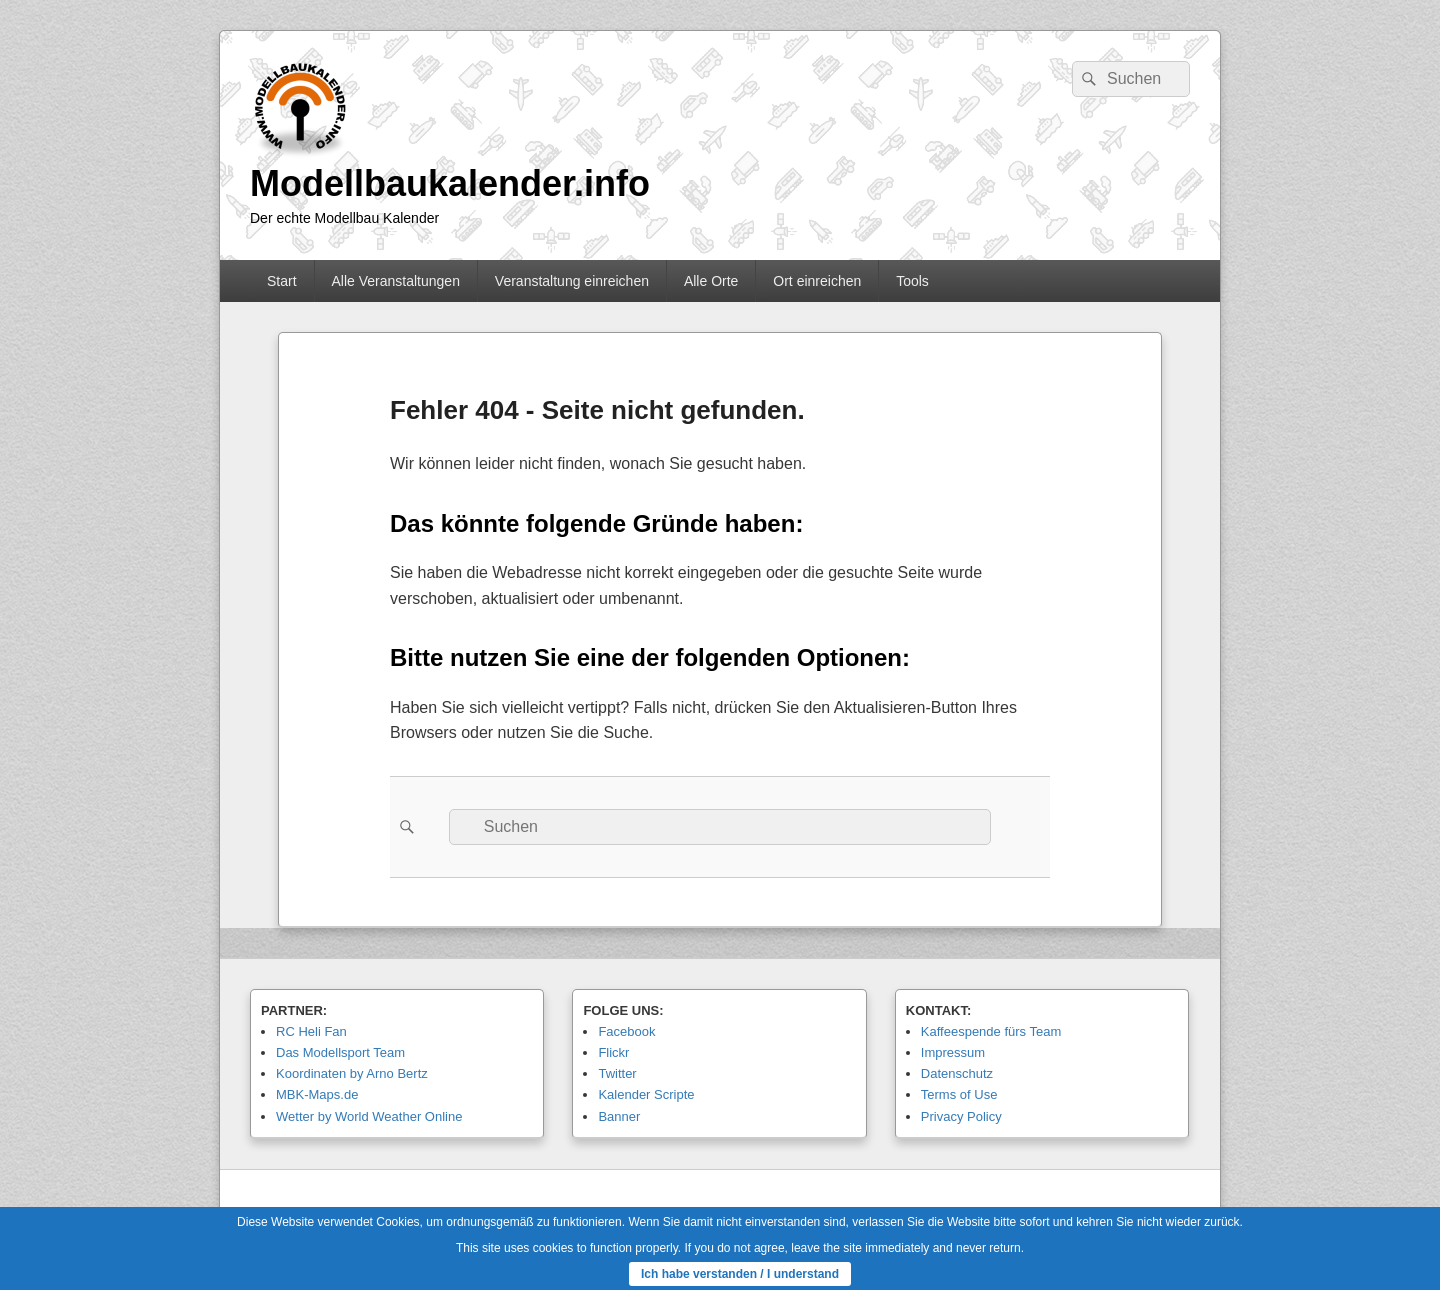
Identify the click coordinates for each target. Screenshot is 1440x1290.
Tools (912, 281)
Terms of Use (959, 1094)
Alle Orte (711, 281)
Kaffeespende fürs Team (991, 1031)
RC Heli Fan (311, 1031)
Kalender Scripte (646, 1094)
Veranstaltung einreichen (572, 281)
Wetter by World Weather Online (369, 1116)
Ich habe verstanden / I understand (740, 1274)
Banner (619, 1116)
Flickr (613, 1052)
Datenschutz (957, 1073)
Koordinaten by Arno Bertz (352, 1073)
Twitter (617, 1073)
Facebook (626, 1031)
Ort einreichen (817, 281)
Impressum (953, 1052)
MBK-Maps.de (317, 1094)
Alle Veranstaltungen (395, 281)
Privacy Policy (961, 1116)
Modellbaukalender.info (450, 183)
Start (282, 281)
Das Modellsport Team (340, 1052)
